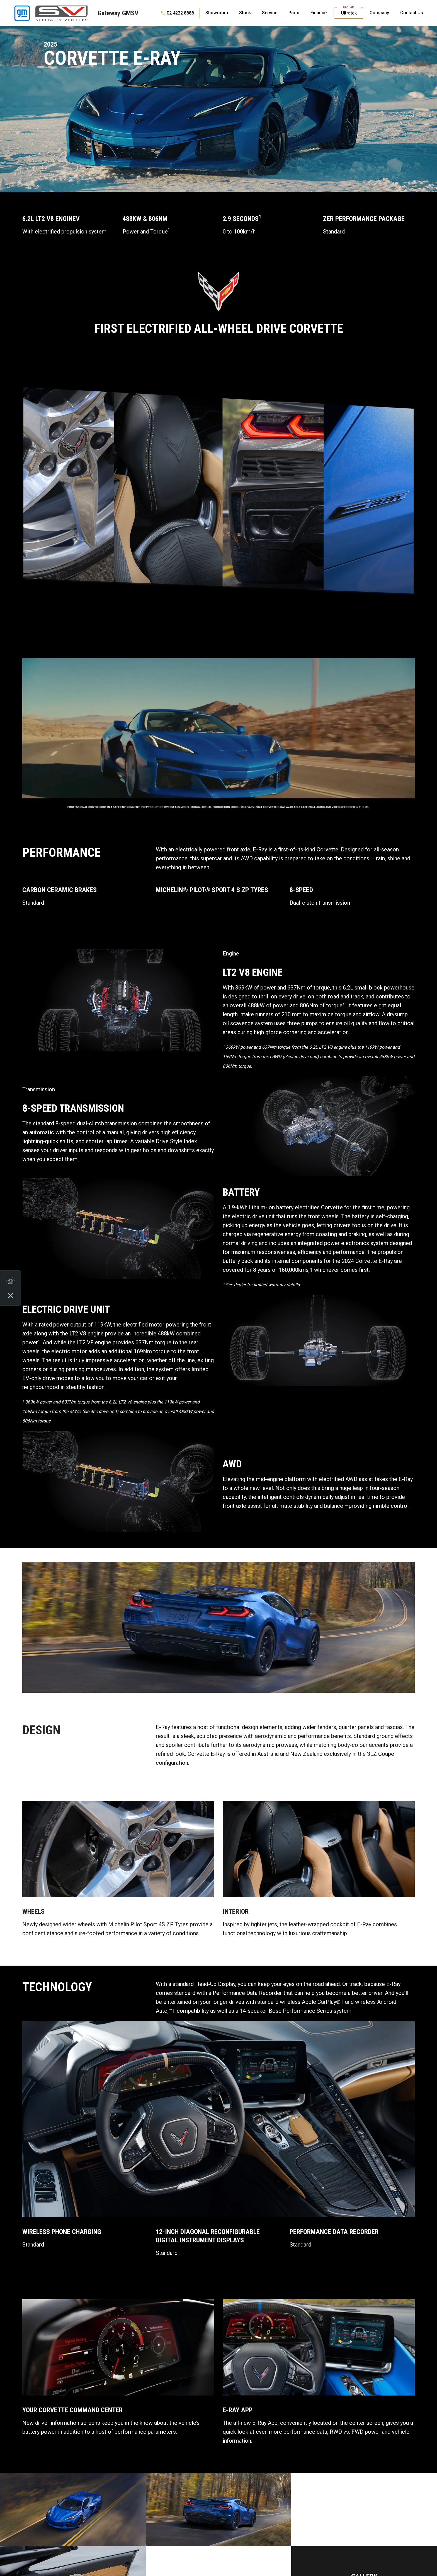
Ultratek (349, 13)
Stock (245, 12)
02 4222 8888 (180, 13)
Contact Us (411, 12)
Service (269, 12)
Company (379, 12)
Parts (293, 12)
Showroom (216, 12)
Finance (318, 12)
